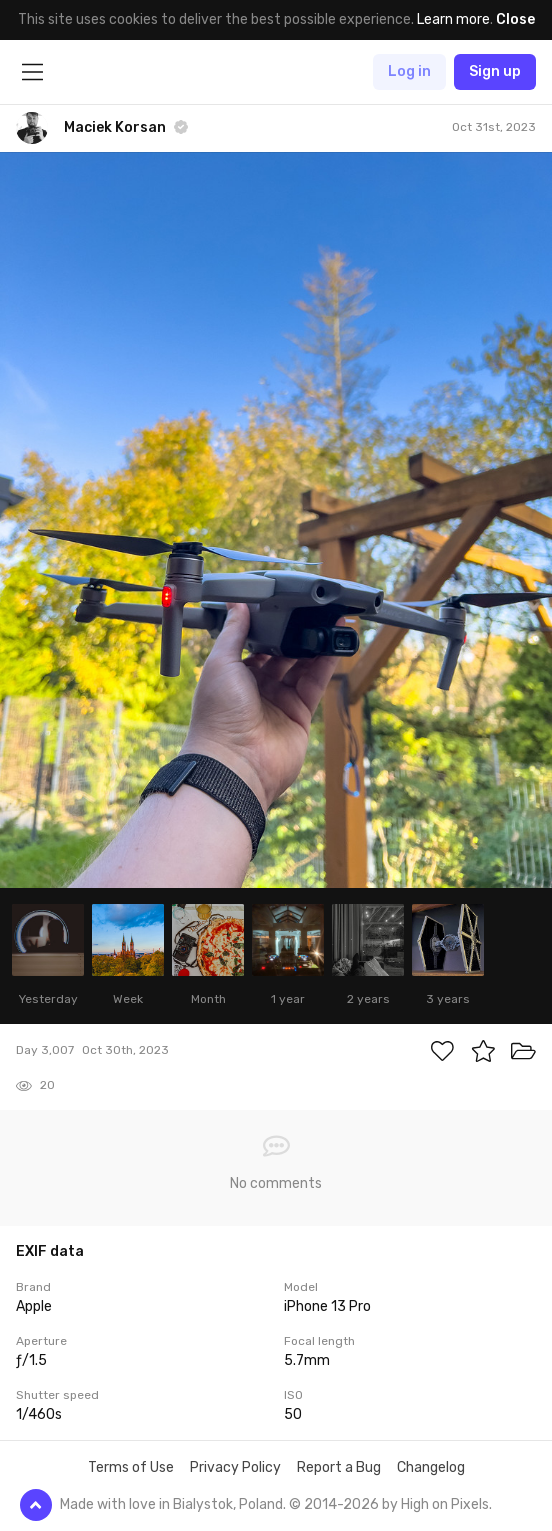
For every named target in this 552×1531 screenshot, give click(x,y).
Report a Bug (339, 1467)
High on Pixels (445, 1504)
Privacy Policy (235, 1467)
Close (515, 19)
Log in (409, 71)
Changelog (431, 1467)
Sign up (495, 71)
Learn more (453, 19)
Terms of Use (131, 1467)
